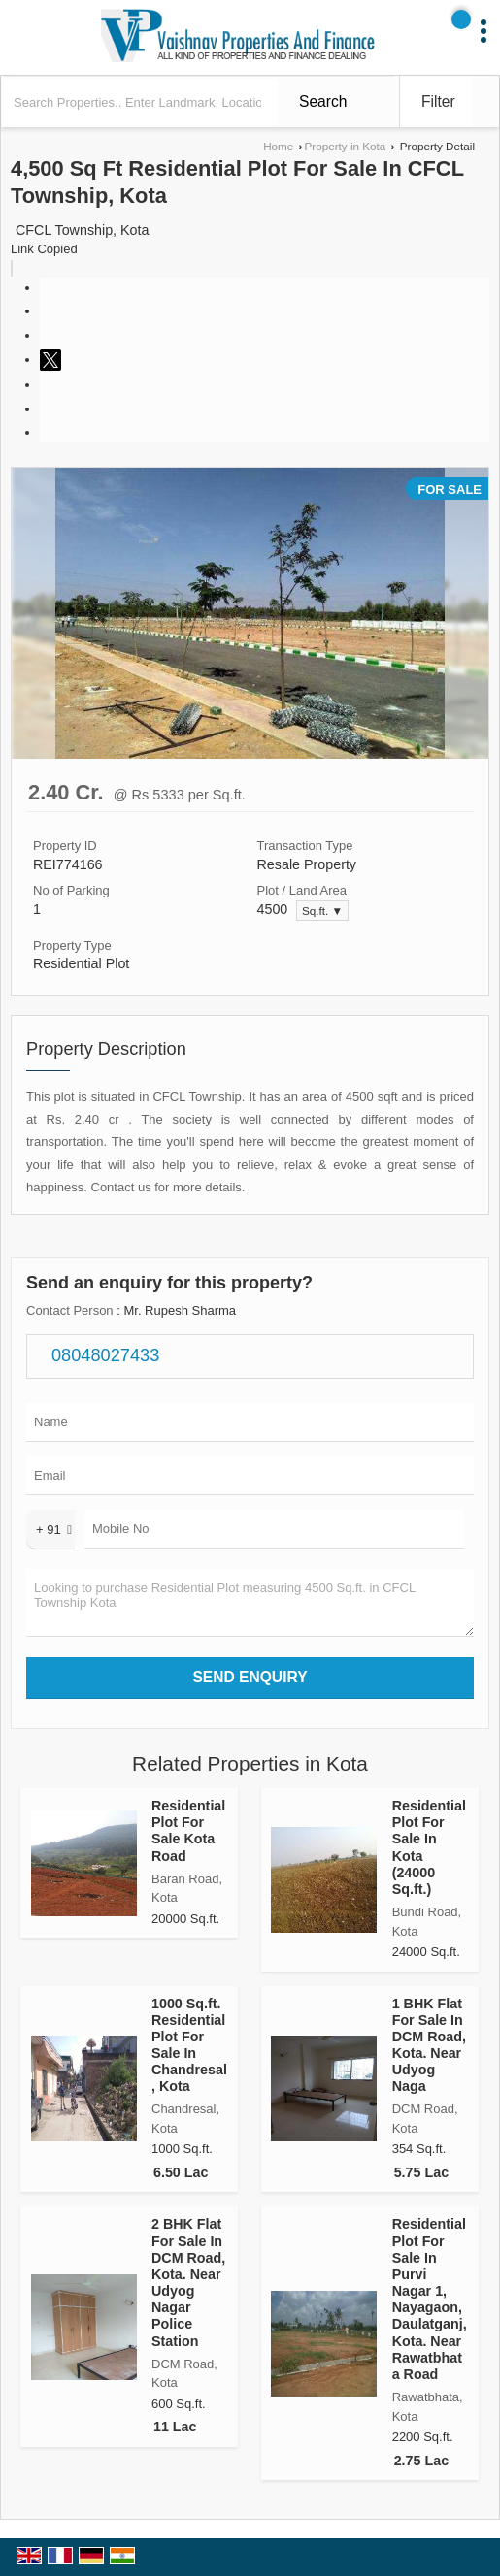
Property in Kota (344, 146)
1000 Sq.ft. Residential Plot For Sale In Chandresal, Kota (189, 2045)
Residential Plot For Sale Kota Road (188, 1830)
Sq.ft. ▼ (322, 910)
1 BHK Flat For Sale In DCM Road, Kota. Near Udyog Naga (429, 2045)
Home (278, 146)
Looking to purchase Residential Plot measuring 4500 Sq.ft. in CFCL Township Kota (250, 1603)
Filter (438, 101)
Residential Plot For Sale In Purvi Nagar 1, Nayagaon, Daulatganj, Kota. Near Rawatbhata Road (429, 2298)
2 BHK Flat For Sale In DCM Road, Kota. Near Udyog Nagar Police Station (188, 2282)
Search (323, 101)
